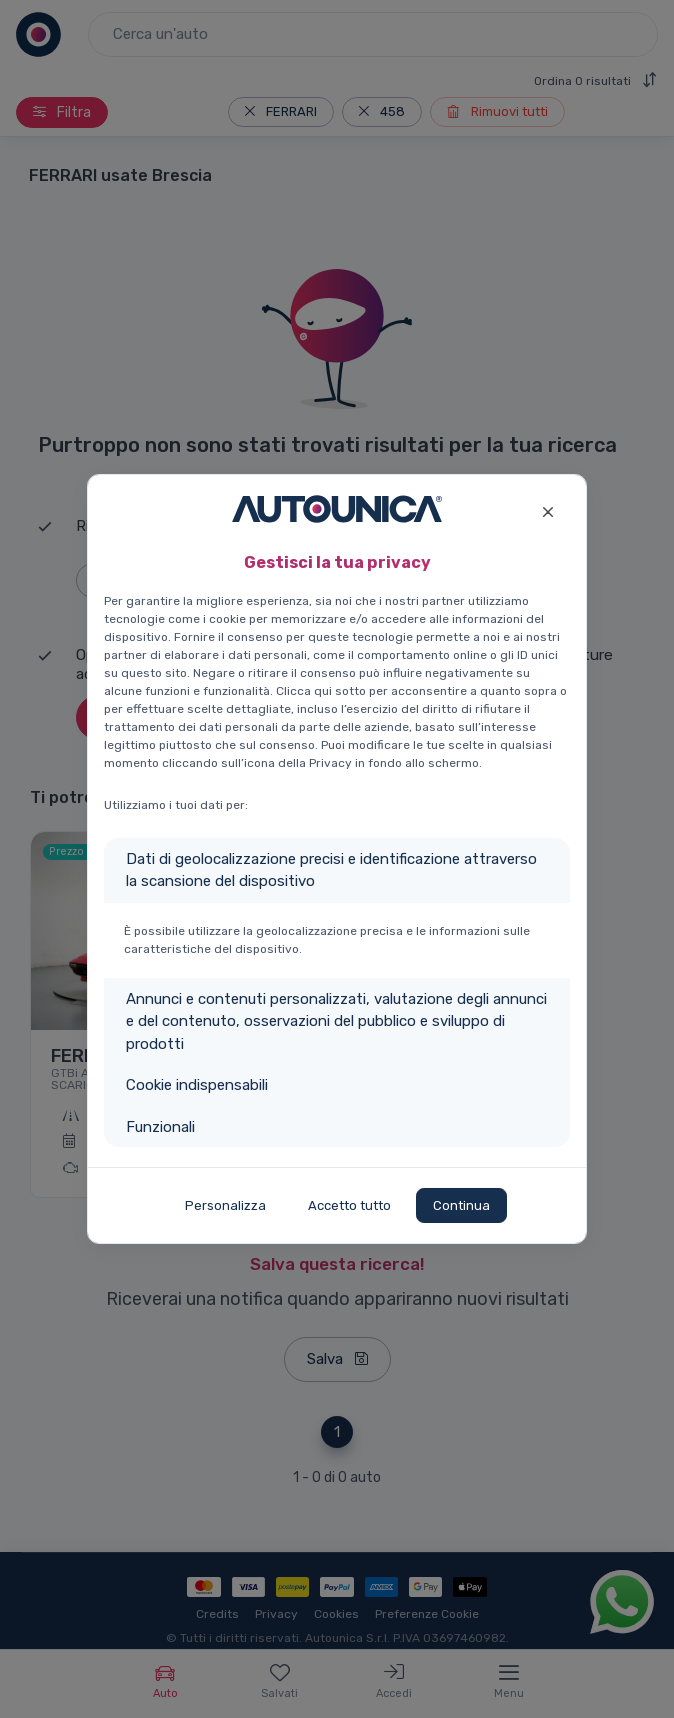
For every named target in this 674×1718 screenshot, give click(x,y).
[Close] (547, 509)
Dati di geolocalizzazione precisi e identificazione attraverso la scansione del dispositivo (331, 870)
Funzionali (160, 1127)
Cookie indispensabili (197, 1085)
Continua (461, 1205)
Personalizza (225, 1205)
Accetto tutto (349, 1205)
